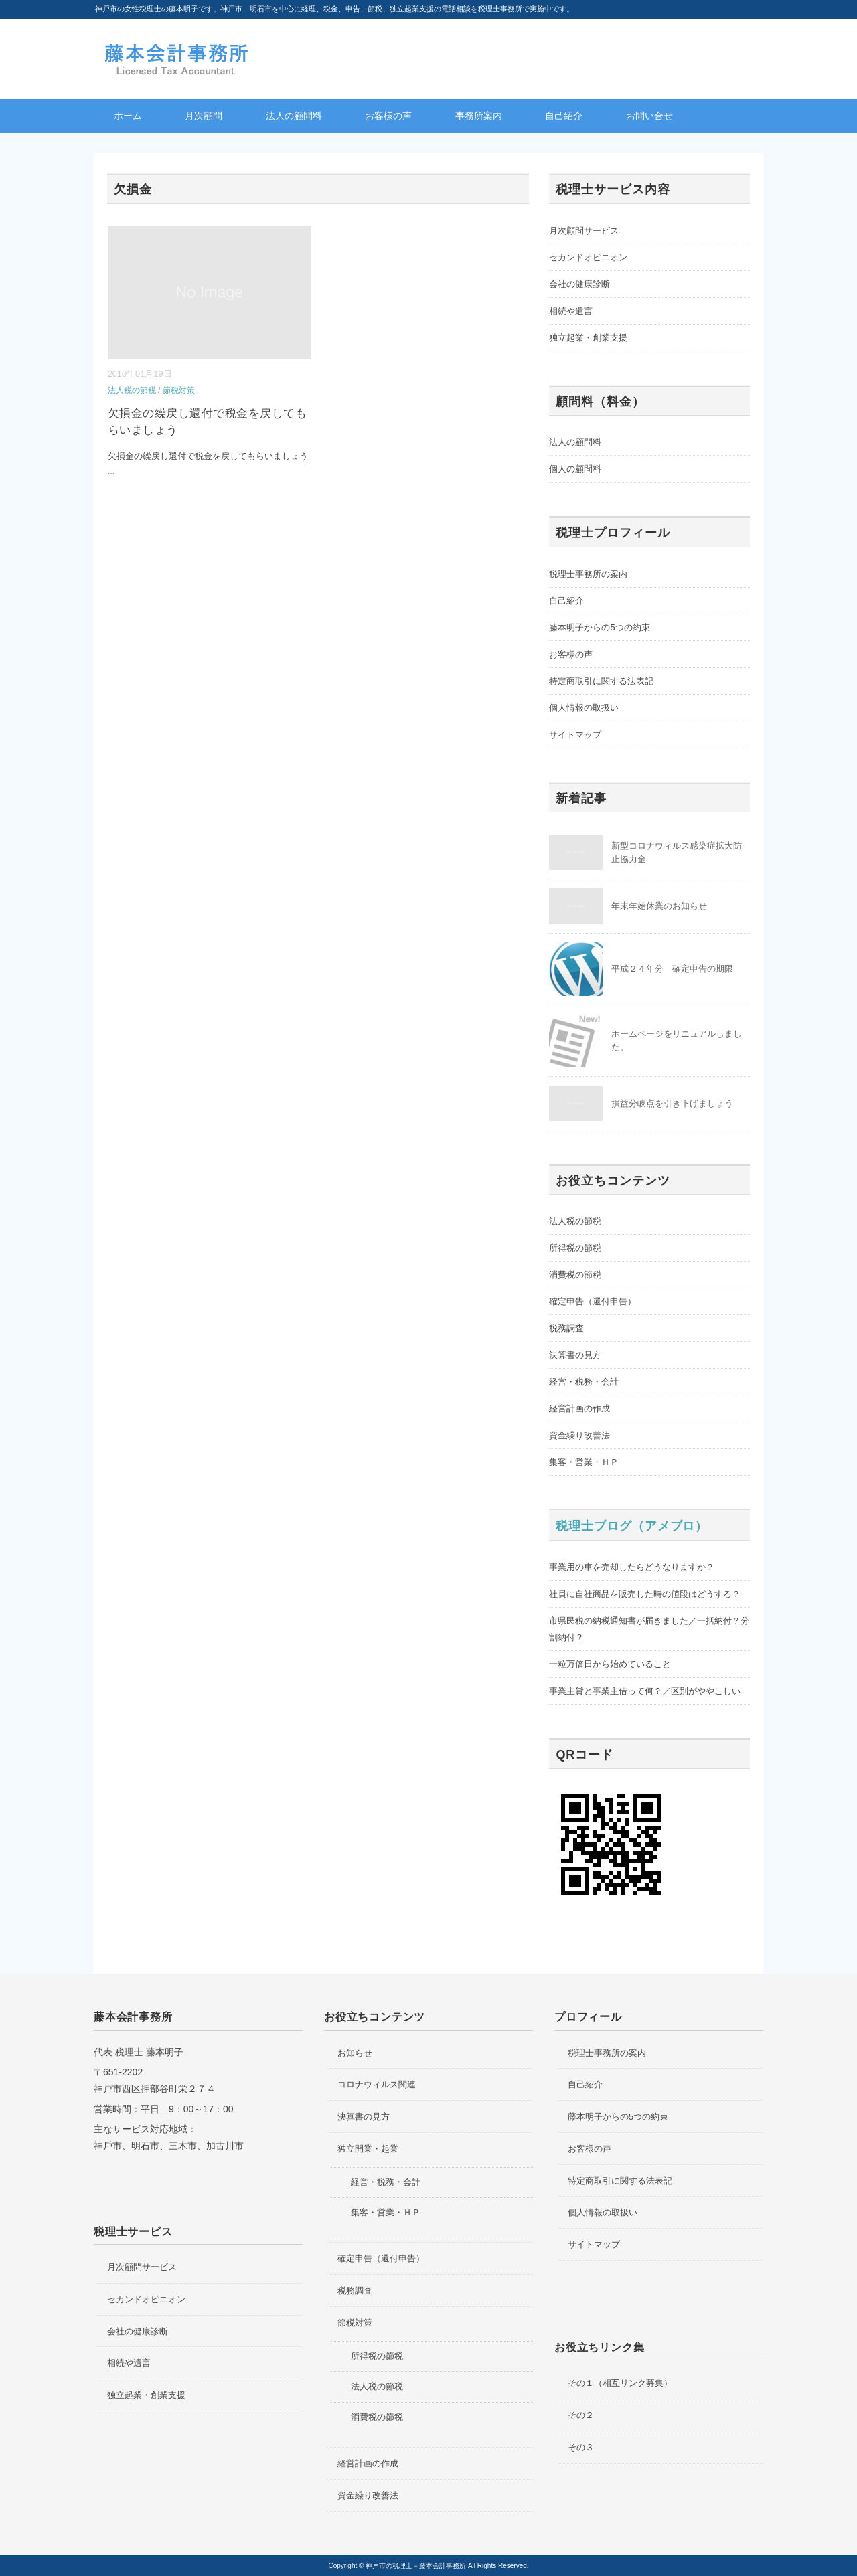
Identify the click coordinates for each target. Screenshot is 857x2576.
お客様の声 (388, 115)
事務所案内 (478, 115)
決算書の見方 (575, 1355)
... (111, 471)
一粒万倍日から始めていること (610, 1664)
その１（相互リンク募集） (620, 2383)
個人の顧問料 (575, 469)
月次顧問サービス (584, 231)
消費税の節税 (575, 1275)
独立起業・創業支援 (588, 338)
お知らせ (354, 2053)
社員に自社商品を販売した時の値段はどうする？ (645, 1594)
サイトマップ (575, 734)
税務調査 (566, 1328)
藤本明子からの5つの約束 (599, 627)
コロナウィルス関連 (376, 2084)
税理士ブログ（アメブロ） (632, 1526)
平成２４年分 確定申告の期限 (672, 969)
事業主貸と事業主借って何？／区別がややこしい (645, 1691)
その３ (581, 2447)
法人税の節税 (132, 390)
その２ (581, 2415)
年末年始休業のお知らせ (659, 906)
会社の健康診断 (579, 284)
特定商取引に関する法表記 (601, 681)
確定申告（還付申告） (592, 1301)
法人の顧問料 (294, 115)
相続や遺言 (571, 311)
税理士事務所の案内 (588, 574)
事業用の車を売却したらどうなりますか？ (631, 1567)
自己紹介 (563, 115)
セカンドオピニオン (588, 257)
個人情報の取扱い (584, 708)
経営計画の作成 (579, 1408)
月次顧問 (203, 115)
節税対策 (179, 390)
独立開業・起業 (367, 2149)
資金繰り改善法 (579, 1435)
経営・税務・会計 (584, 1382)
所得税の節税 (575, 1248)
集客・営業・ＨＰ (584, 1462)
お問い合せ (649, 115)
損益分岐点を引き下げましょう (672, 1103)
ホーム (128, 115)
